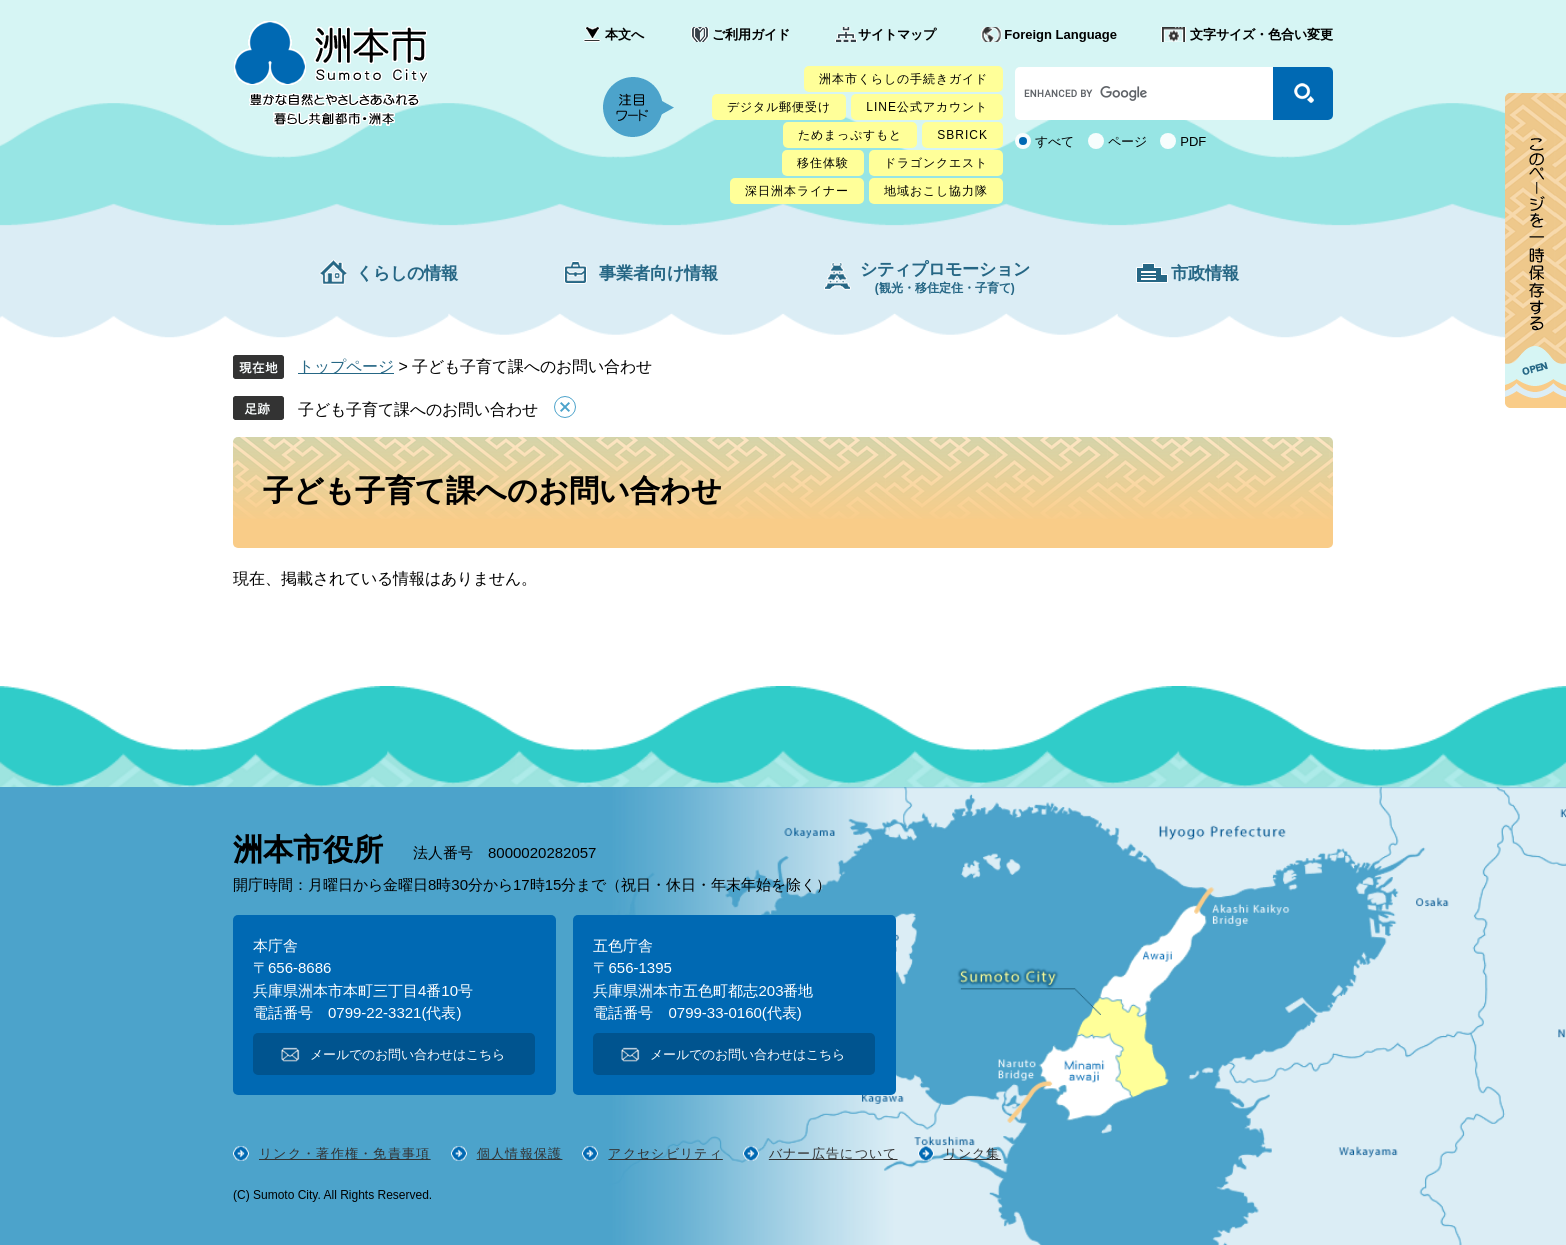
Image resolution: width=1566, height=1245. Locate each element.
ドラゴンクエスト (936, 163)
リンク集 (972, 1153)
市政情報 (1205, 273)
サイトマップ (897, 34)
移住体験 (823, 163)
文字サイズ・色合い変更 (1261, 34)
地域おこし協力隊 (936, 191)
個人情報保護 (520, 1153)
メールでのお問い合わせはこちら (407, 1054)
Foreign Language (1060, 34)
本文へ (624, 34)
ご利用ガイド (751, 34)
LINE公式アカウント (927, 107)
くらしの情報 (407, 273)
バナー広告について (833, 1153)
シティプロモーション (945, 277)
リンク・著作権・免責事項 (345, 1153)
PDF (1193, 141)
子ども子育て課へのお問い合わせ (418, 409)
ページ (1127, 141)
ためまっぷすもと (850, 135)
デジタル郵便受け (779, 107)
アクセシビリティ (665, 1153)
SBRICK (962, 135)
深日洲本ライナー (797, 191)
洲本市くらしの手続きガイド (903, 79)
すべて (1054, 141)
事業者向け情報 (658, 273)
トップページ (346, 366)
